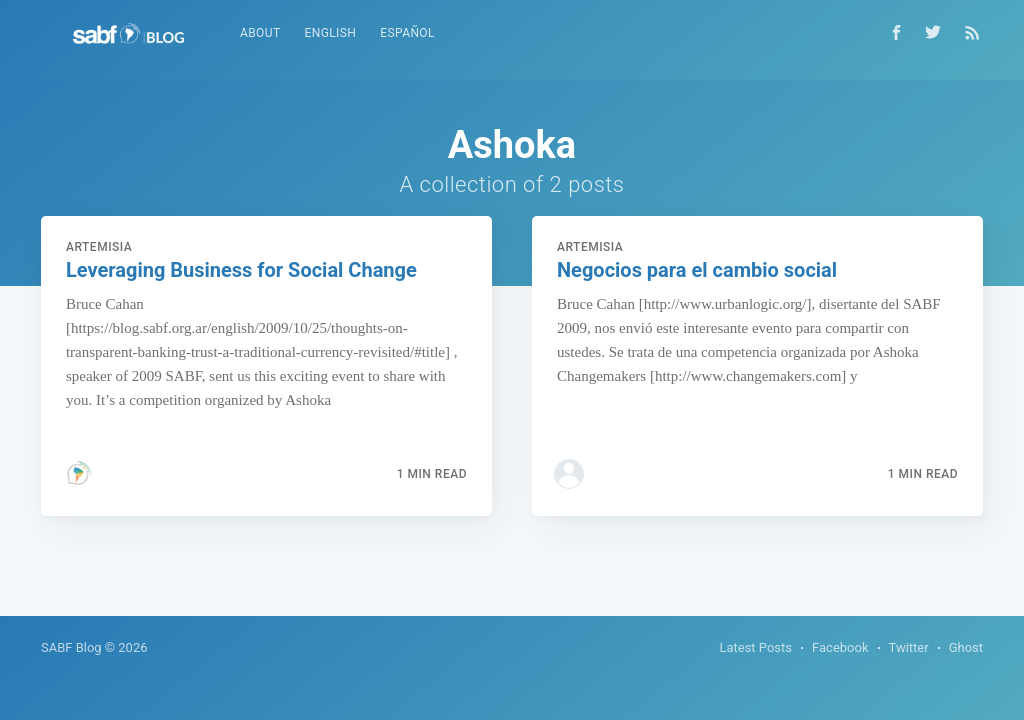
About (260, 33)
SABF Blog (71, 647)
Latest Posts (755, 647)
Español (407, 33)
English (330, 33)
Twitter (909, 647)
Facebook (840, 647)
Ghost (966, 647)
